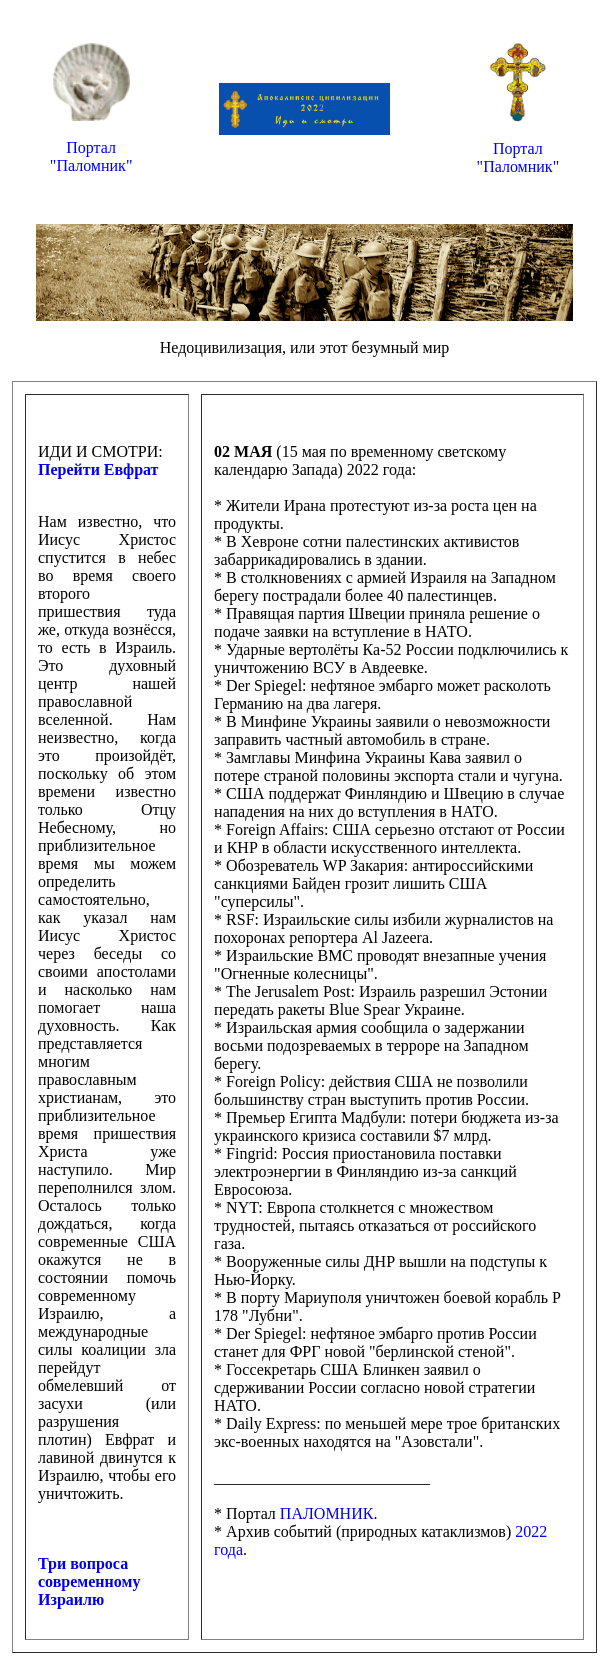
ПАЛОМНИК (327, 1513)
